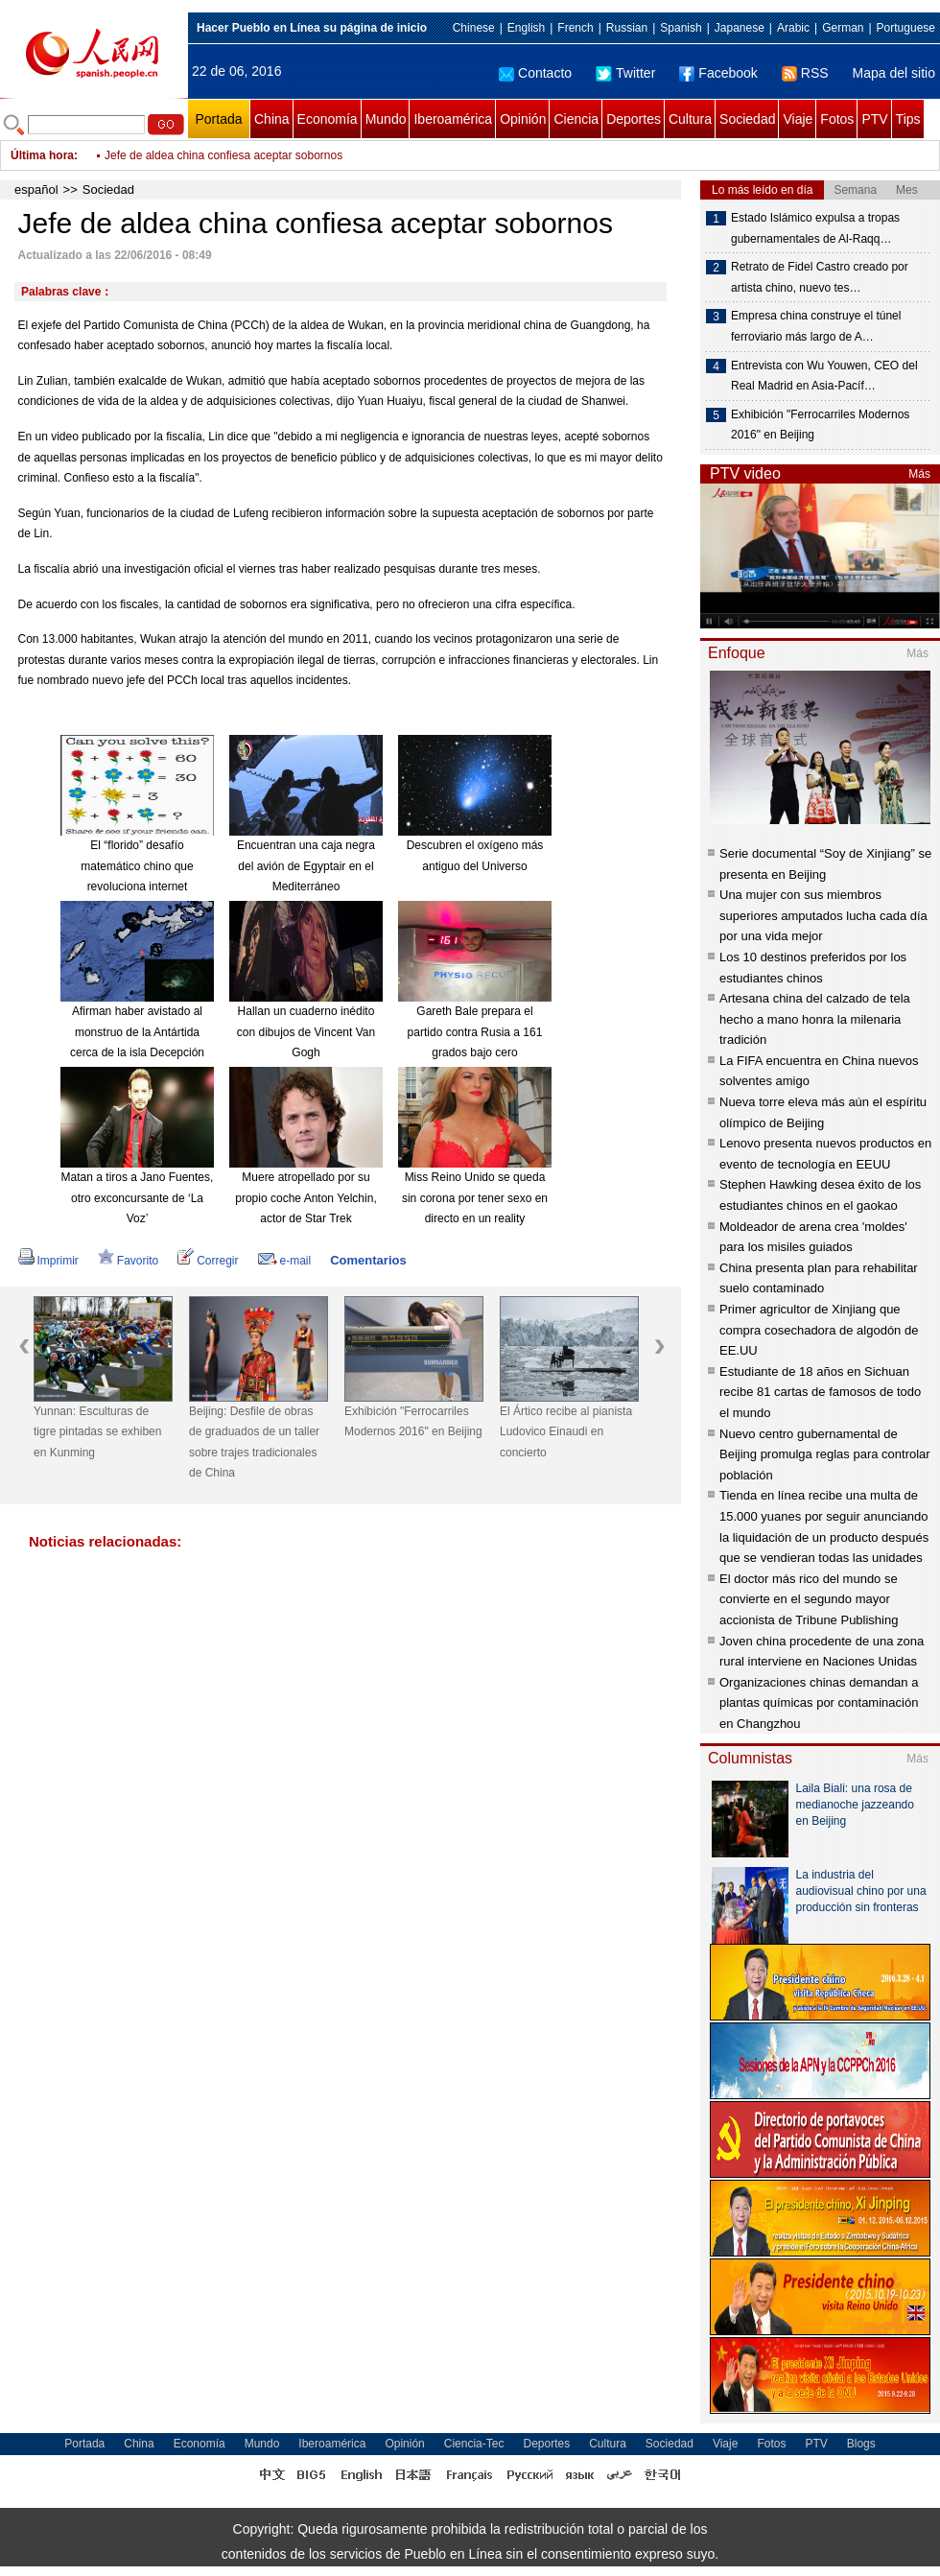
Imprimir (48, 1260)
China (272, 119)
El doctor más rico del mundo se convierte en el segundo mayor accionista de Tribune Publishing (808, 1599)
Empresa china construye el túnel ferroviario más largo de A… (816, 326)
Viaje (797, 119)
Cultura (690, 119)
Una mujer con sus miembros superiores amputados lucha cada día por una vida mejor (823, 915)
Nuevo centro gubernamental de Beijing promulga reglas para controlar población (824, 1454)
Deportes (633, 119)
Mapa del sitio (894, 73)
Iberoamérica (452, 119)
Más (919, 474)
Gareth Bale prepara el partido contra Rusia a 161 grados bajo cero (475, 1031)
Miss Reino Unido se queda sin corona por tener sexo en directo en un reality (475, 1197)
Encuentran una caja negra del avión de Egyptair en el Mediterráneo (306, 866)
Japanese (739, 28)
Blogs (861, 2443)
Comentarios (368, 1260)
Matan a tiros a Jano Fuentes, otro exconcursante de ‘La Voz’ (137, 1197)
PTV (874, 119)
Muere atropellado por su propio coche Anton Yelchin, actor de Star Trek (305, 1197)
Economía (327, 119)
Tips (908, 119)
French (575, 28)
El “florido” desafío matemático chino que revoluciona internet (137, 866)
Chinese (474, 28)
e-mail (285, 1260)
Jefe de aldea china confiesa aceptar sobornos (223, 155)
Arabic (793, 28)
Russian (626, 28)
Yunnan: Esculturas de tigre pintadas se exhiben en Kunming (97, 1432)
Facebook (718, 73)
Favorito (128, 1260)
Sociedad (747, 119)
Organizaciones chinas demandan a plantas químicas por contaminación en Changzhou (818, 1703)
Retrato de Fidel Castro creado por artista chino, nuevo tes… (819, 277)
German (842, 28)
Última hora (42, 155)
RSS (805, 73)
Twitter (625, 73)
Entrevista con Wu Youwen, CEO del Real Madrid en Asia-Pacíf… (824, 376)
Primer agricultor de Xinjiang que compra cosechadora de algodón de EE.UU (818, 1330)
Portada (218, 119)
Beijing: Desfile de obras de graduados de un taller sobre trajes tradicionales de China (254, 1442)
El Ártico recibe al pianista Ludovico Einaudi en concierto (566, 1432)
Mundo (386, 119)
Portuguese (906, 28)
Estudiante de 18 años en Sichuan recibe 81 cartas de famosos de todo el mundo (820, 1392)
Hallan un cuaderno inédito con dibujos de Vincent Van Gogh (306, 1031)
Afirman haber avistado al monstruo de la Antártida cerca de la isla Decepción (137, 1031)
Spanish (680, 28)
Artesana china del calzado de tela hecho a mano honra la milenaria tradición (814, 1019)
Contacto (535, 73)
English (526, 28)
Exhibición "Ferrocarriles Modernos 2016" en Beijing (413, 1422)
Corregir (207, 1260)
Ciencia (576, 119)
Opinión (523, 119)
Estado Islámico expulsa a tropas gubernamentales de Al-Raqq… (815, 228)
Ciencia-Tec (474, 2443)
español (36, 189)
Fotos (837, 119)
